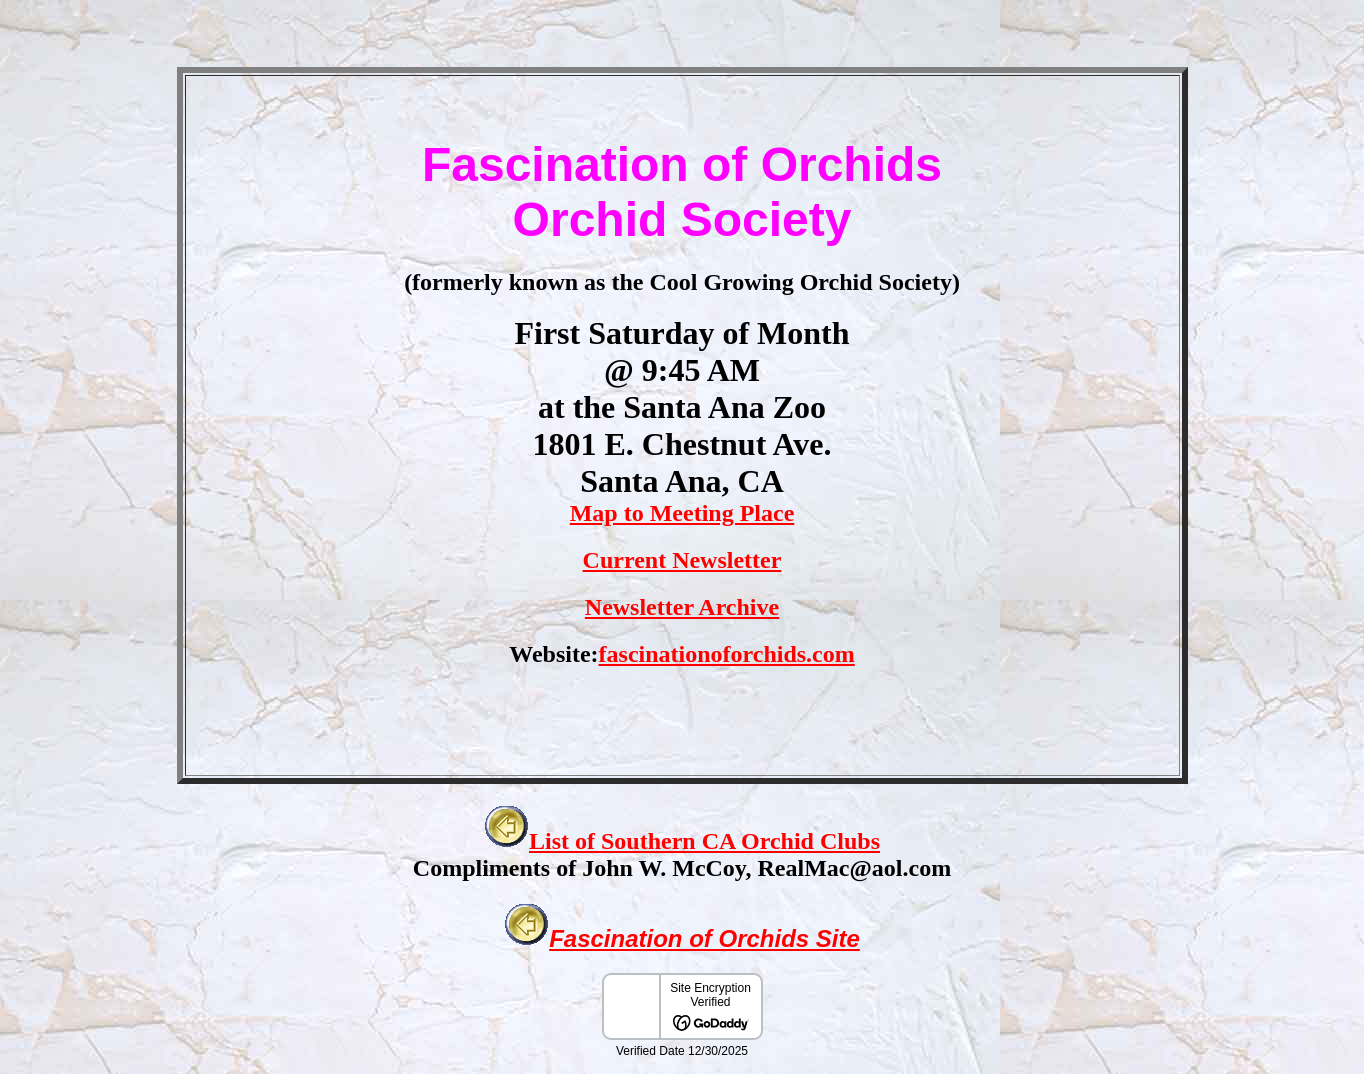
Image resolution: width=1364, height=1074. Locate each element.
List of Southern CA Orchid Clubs (704, 841)
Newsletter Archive (682, 607)
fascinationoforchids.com (727, 654)
